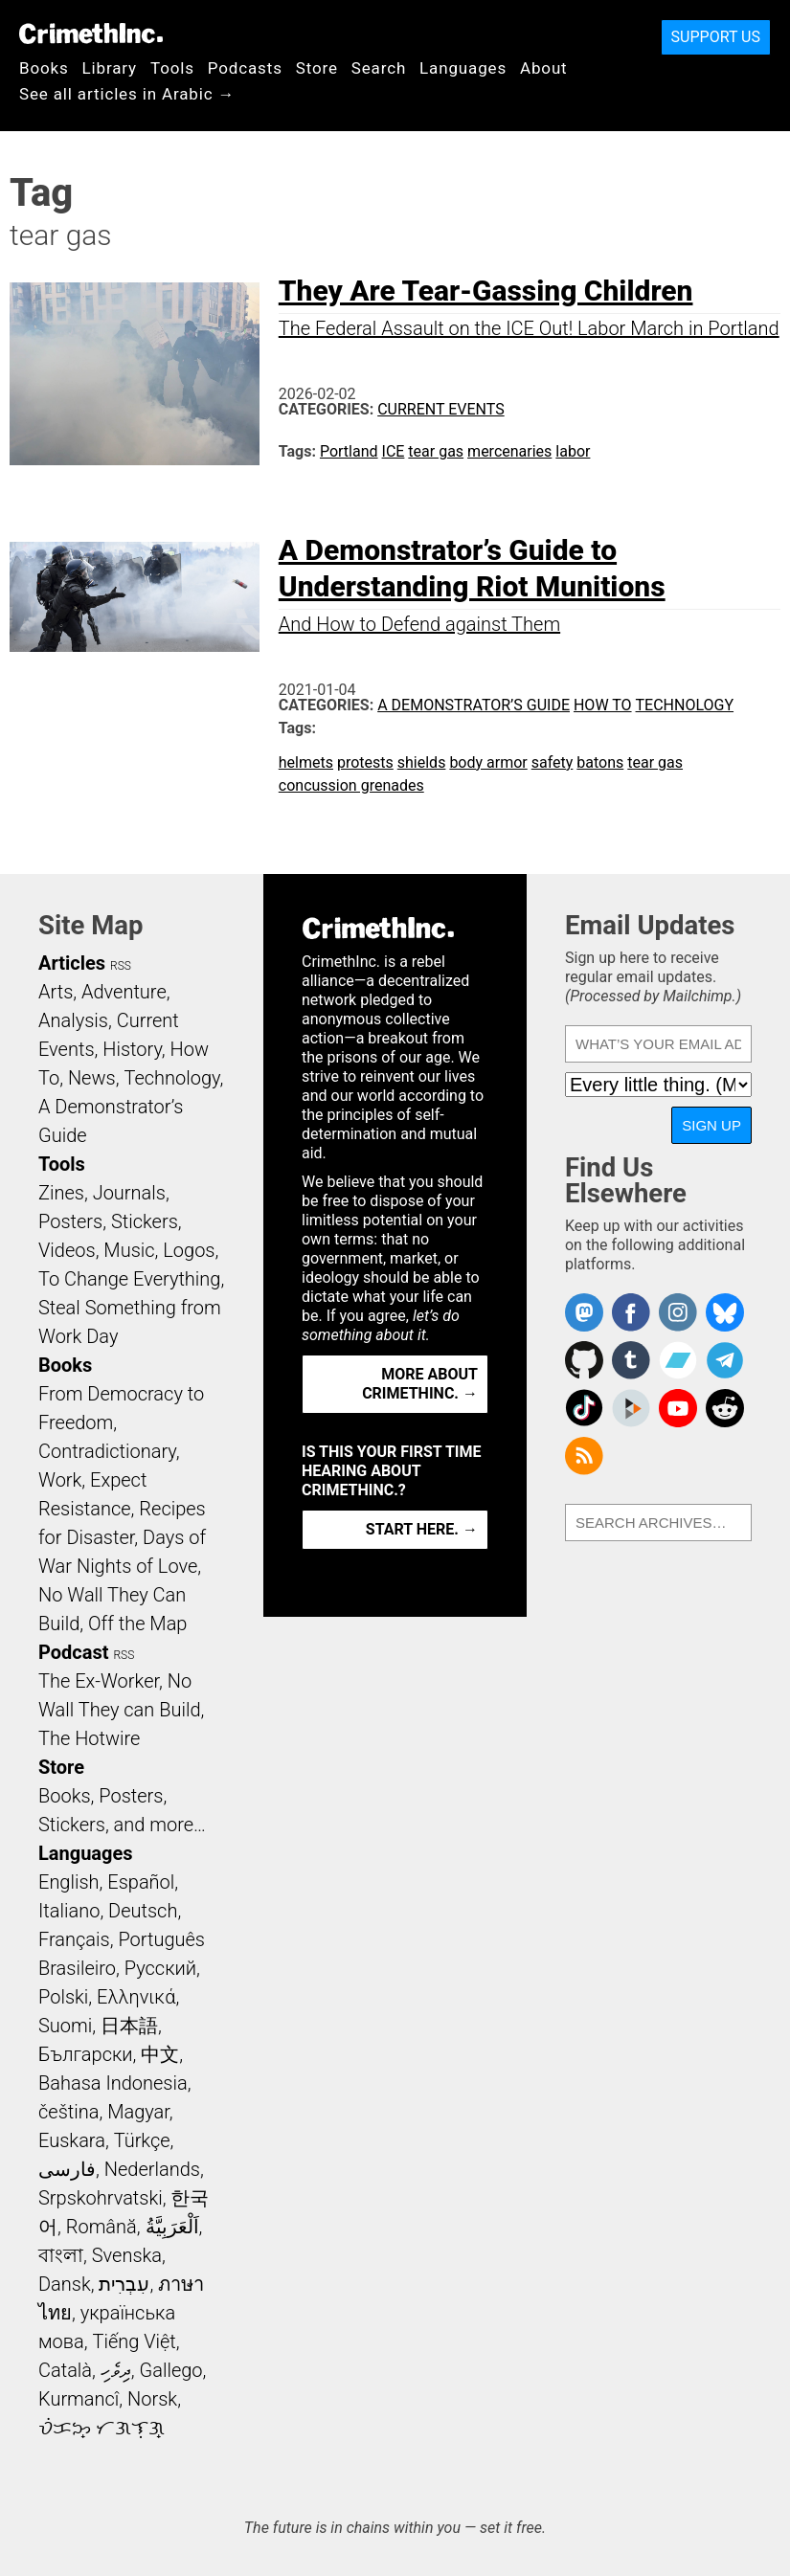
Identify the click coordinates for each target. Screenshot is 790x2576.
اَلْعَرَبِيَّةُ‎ (172, 2226)
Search (378, 68)
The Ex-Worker (98, 1680)
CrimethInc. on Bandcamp (678, 1360)
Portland (349, 451)
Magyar (138, 2111)
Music (128, 1250)
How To (603, 705)
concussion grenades (351, 785)
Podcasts (245, 68)
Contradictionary (107, 1451)
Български (85, 2054)
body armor (488, 762)
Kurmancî (78, 2398)
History (132, 1049)
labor (572, 451)
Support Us (715, 37)
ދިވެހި (116, 2370)
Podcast (73, 1652)
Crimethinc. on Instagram (678, 1312)
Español (140, 1881)
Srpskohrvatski (100, 2197)
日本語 (129, 2025)
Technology (685, 705)
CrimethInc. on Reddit (725, 1408)
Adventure (124, 991)
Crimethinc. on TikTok (584, 1408)
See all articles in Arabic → (127, 93)
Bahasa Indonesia (113, 2083)
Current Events (440, 409)
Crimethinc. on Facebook (631, 1312)
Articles (71, 963)
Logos (188, 1250)
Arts (55, 991)
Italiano (69, 1910)
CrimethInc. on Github (584, 1360)
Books (44, 68)
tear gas (435, 451)
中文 (160, 2054)
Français (74, 1939)
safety (552, 762)
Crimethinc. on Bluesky (725, 1312)
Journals (129, 1192)
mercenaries (509, 451)
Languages (463, 68)
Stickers (144, 1221)
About (544, 68)
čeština (68, 2111)
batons (599, 762)
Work (59, 1479)
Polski (63, 1996)
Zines (61, 1192)
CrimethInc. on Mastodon (584, 1312)
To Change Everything (129, 1278)
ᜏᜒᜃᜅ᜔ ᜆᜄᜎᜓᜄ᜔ (101, 2427)
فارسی (67, 2169)
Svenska (127, 2255)
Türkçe (142, 2140)
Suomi (65, 2025)
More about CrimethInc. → (420, 1383)
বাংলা (60, 2255)
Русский (160, 1968)
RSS (120, 966)
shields (421, 762)
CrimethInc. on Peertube (631, 1408)
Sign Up (711, 1125)
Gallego (171, 2370)
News (92, 1077)
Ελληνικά (136, 1996)
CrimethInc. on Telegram (725, 1360)
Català (65, 2370)
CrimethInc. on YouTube (678, 1408)
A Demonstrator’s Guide (473, 705)
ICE (393, 451)
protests (365, 762)
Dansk (64, 2284)
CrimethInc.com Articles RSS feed (584, 1456)
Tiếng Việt (133, 2341)
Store (317, 68)
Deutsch (142, 1910)
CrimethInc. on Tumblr (631, 1360)
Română (101, 2226)
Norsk (152, 2398)
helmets (306, 762)
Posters (70, 1221)
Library (109, 68)
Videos (67, 1250)
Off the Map (137, 1623)
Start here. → (422, 1529)
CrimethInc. (91, 33)
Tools (172, 68)
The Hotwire (89, 1738)
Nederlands (152, 2169)
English (69, 1881)
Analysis (73, 1020)
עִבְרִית (124, 2284)
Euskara (71, 2140)
